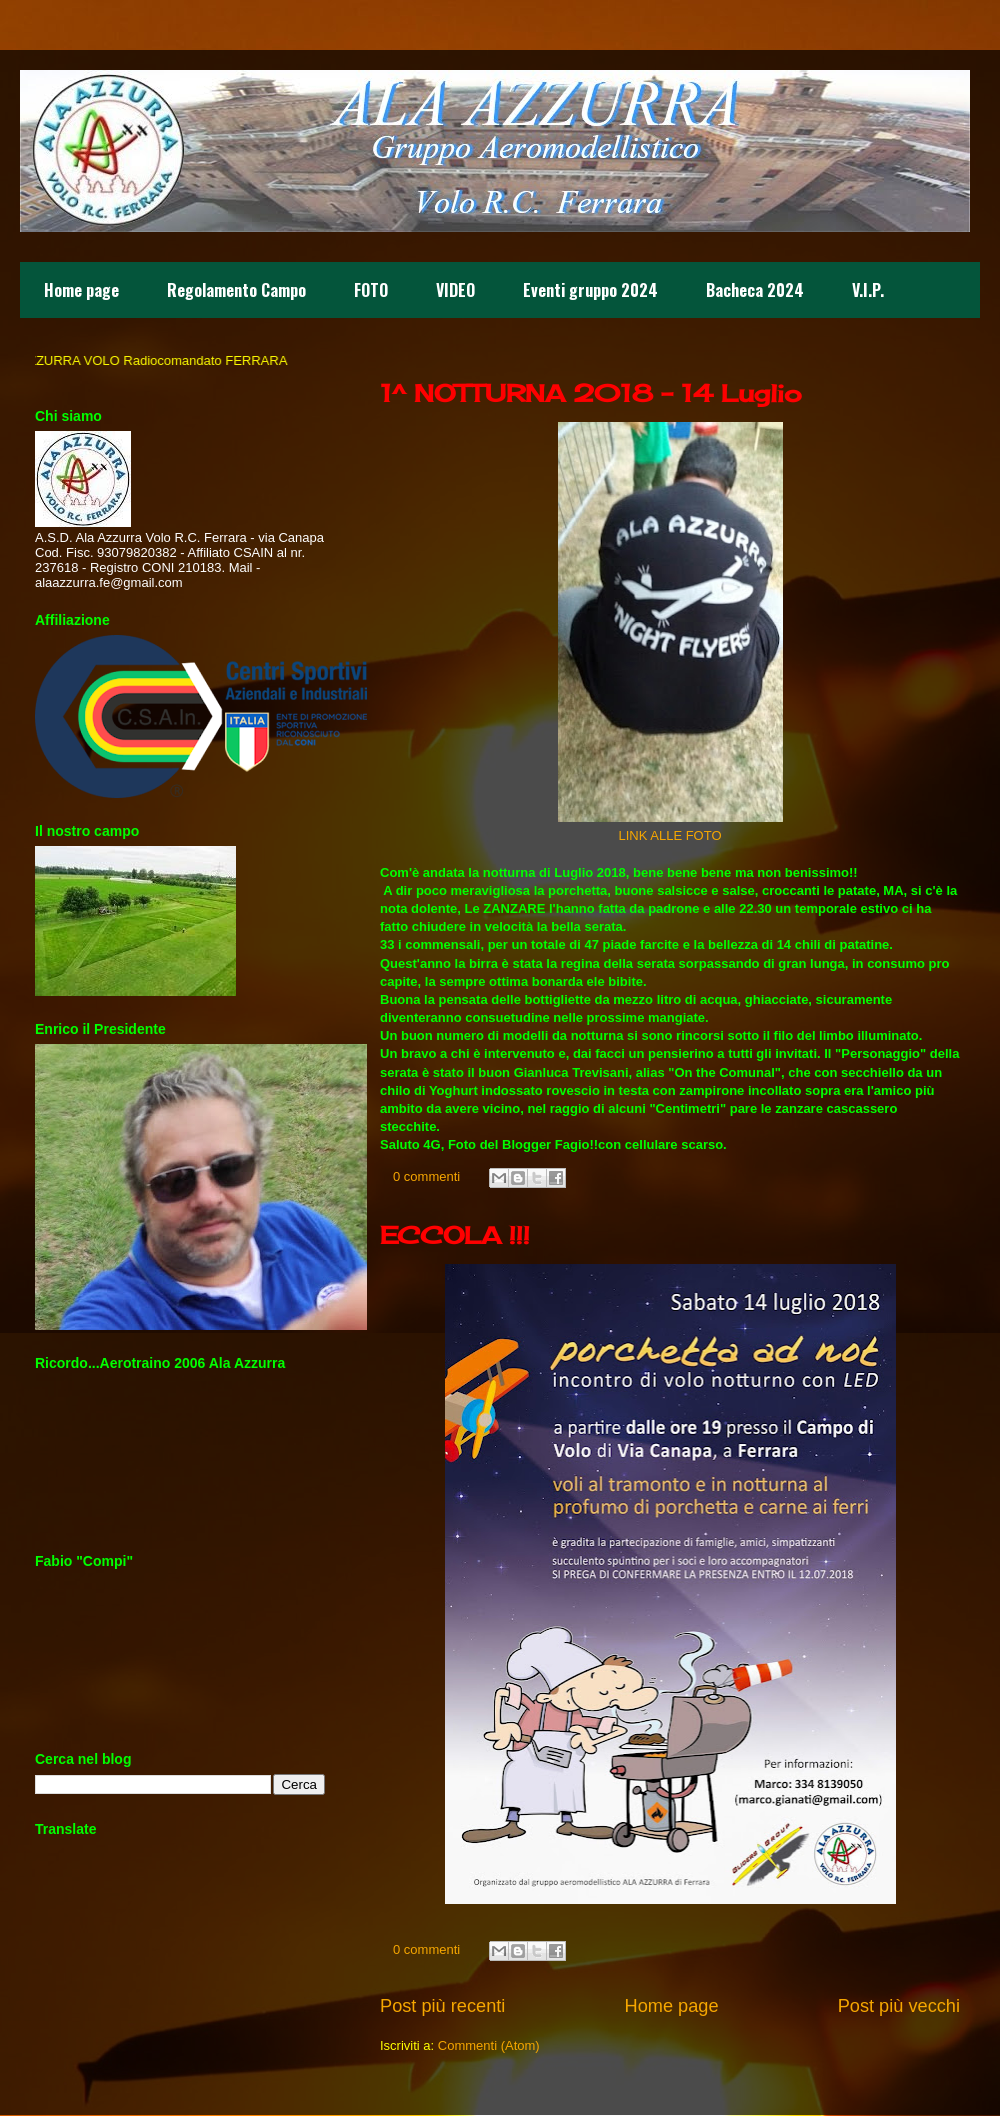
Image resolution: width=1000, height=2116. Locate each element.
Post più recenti (442, 2006)
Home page (81, 290)
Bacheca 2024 (755, 290)
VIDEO (455, 290)
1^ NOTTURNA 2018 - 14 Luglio (591, 393)
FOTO (371, 290)
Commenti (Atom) (489, 2045)
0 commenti (426, 1176)
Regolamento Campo (236, 290)
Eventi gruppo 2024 (590, 290)
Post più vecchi (899, 2006)
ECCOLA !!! (455, 1235)
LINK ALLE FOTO (669, 835)
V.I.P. (868, 290)
